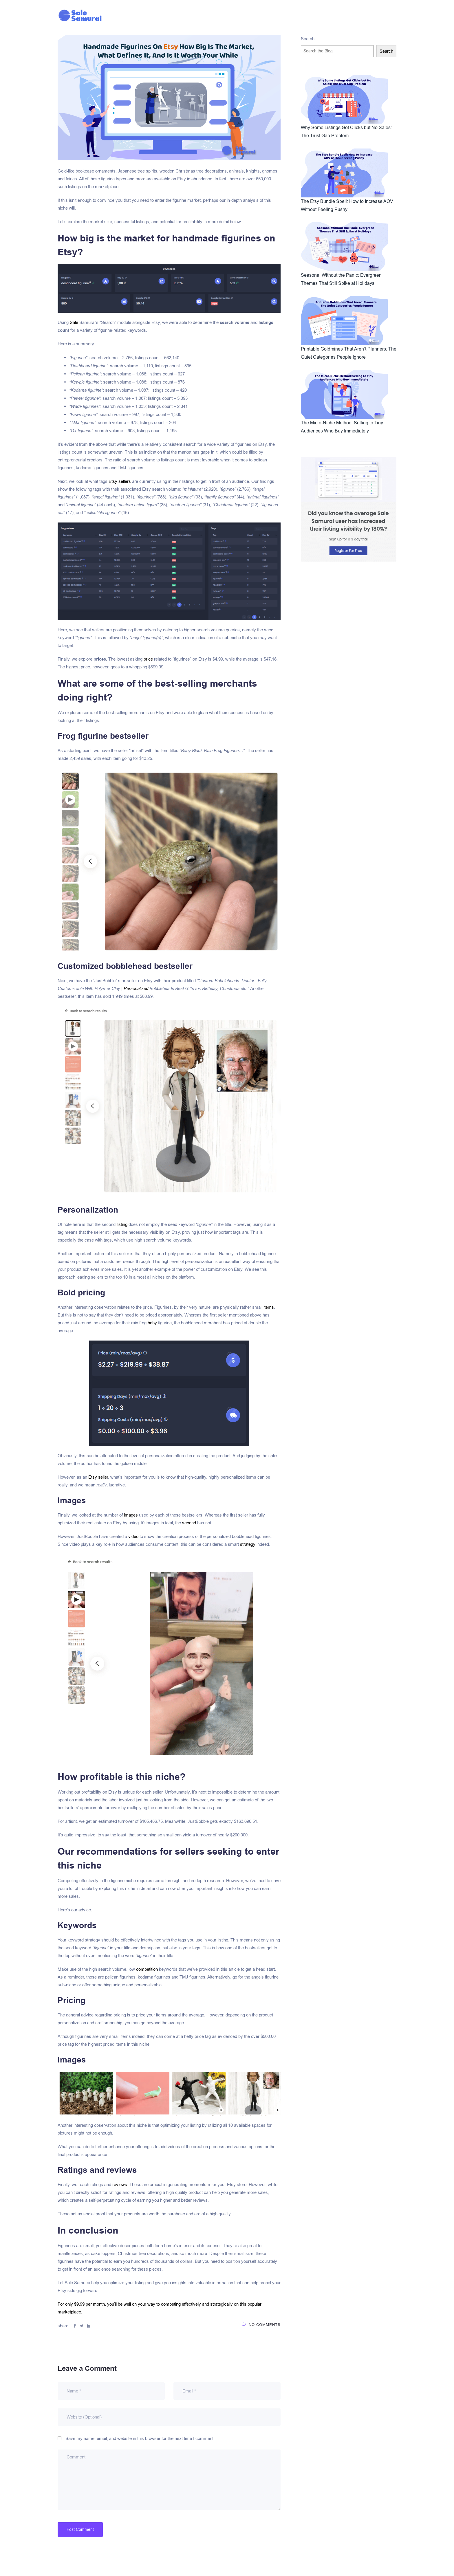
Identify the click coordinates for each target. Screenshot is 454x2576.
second (189, 1523)
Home (158, 15)
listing (122, 1224)
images (131, 1515)
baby (152, 1323)
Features (235, 15)
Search (307, 39)
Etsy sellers (120, 481)
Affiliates (185, 15)
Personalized (136, 988)
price (148, 659)
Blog (210, 15)
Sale (74, 322)
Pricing (263, 15)
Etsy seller (98, 1477)
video (133, 1536)
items (268, 1307)
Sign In (317, 15)
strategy (247, 1544)
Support (290, 15)
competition (147, 1969)
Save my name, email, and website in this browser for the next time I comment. (140, 2438)
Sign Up (344, 15)
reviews (119, 2185)
